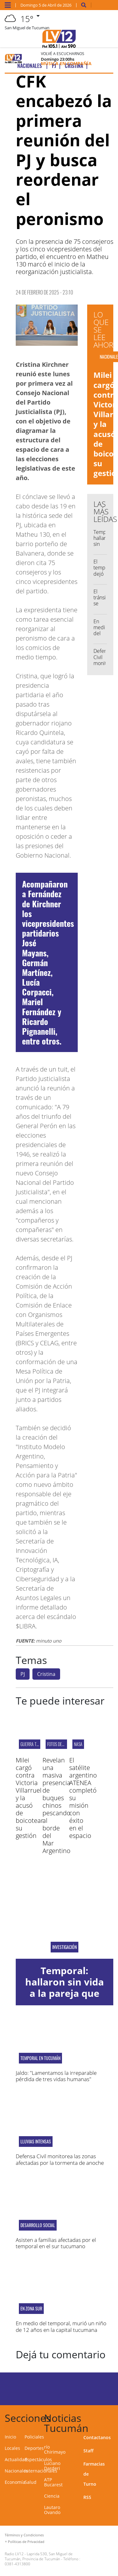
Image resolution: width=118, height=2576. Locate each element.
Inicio (10, 2437)
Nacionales (16, 2471)
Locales (12, 2448)
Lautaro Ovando (52, 2509)
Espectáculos (38, 2459)
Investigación (64, 1947)
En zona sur (31, 2308)
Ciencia (51, 2496)
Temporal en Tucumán (40, 2058)
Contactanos (97, 2437)
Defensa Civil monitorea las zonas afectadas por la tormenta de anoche (60, 2159)
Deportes (34, 2448)
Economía (15, 2482)
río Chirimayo (54, 2449)
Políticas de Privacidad (26, 2541)
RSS (87, 2497)
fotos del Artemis (62, 1744)
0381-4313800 (17, 2564)
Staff (88, 2451)
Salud (31, 2482)
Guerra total (32, 1744)
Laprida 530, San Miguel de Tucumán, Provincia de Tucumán (39, 2556)
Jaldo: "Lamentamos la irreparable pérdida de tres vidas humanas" (56, 2076)
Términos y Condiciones (24, 2535)
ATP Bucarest (53, 2482)
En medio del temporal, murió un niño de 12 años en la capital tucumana (61, 2326)
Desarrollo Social (37, 2225)
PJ (22, 1674)
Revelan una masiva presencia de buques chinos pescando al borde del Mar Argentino (56, 1805)
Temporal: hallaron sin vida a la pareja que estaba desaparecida (64, 1993)
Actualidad (16, 2459)
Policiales (34, 2437)
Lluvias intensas (35, 2141)
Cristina (46, 1674)
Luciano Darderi (52, 2465)
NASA (78, 1744)
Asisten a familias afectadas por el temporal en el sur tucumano (56, 2243)
